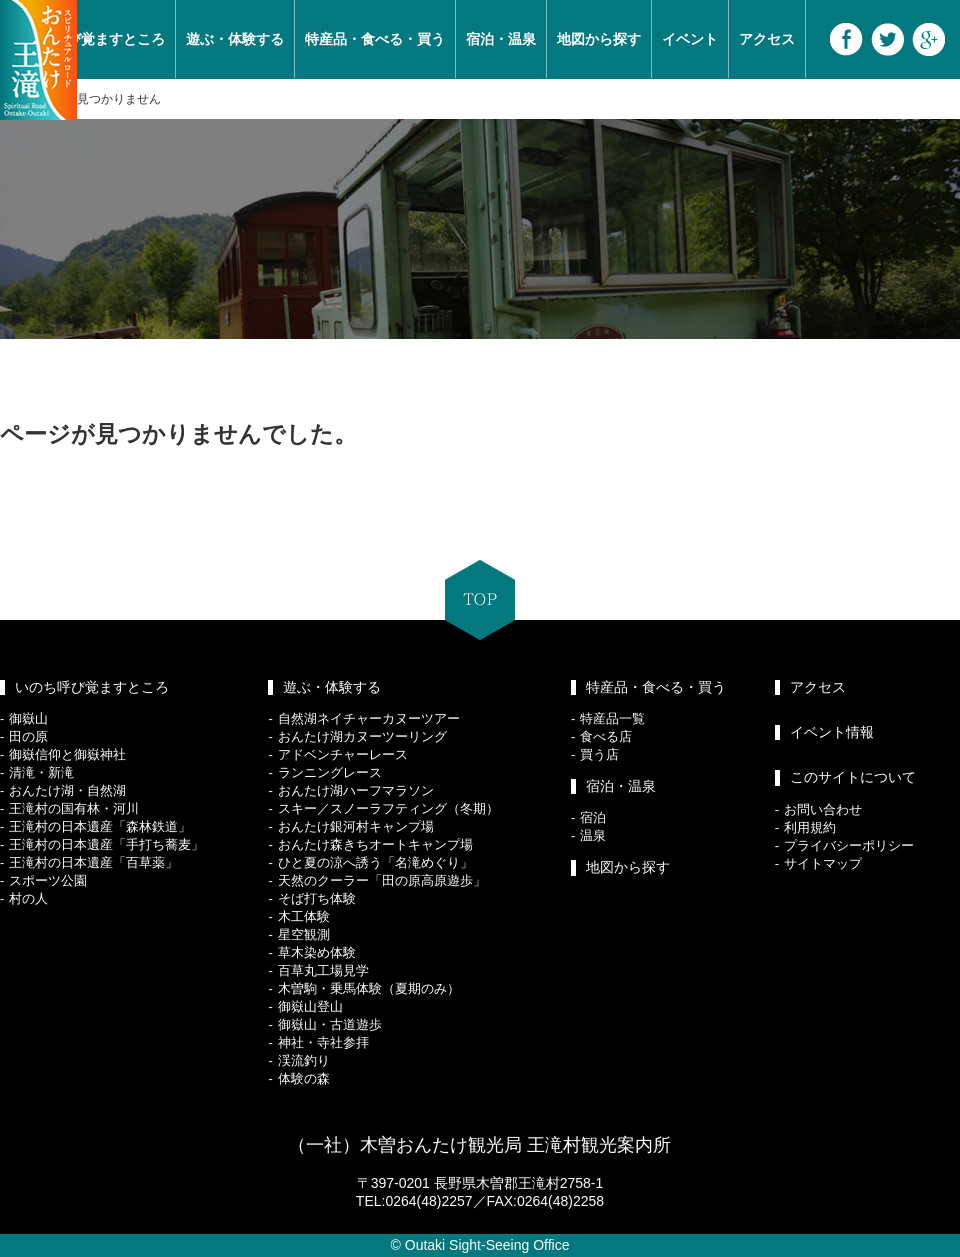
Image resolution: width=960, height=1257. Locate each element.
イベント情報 (832, 732)
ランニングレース (330, 772)
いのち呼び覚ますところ (92, 687)
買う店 (599, 754)
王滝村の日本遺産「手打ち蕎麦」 (106, 844)
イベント (690, 39)
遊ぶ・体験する (235, 39)
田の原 (28, 736)
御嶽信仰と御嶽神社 (67, 754)
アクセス (767, 39)
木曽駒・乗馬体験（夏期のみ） (369, 988)
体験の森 (304, 1078)
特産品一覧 (612, 718)
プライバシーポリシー (849, 845)
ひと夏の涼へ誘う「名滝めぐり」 (375, 862)
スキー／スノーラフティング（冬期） (388, 808)
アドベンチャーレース (343, 754)
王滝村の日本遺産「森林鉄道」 (100, 826)
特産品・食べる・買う (375, 39)
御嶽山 (28, 718)
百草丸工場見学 (323, 970)
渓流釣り (304, 1060)
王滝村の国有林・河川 (74, 808)
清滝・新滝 (41, 772)
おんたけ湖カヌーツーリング (362, 736)
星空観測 (304, 934)
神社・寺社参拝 (323, 1042)
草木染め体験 (317, 952)
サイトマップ (823, 863)
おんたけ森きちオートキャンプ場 (375, 844)
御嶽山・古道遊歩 (330, 1024)
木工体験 (304, 916)
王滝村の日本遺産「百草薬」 (93, 862)
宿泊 (593, 817)
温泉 (593, 835)
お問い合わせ (823, 809)
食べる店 (606, 736)
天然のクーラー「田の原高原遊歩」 (382, 880)
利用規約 (810, 827)
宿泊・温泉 (501, 39)
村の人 (28, 898)
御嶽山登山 (310, 1006)
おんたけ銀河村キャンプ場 (356, 826)
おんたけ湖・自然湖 (67, 790)
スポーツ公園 (48, 880)
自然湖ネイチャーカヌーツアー (369, 718)
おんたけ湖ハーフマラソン (356, 790)
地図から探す (599, 39)
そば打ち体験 (317, 898)
